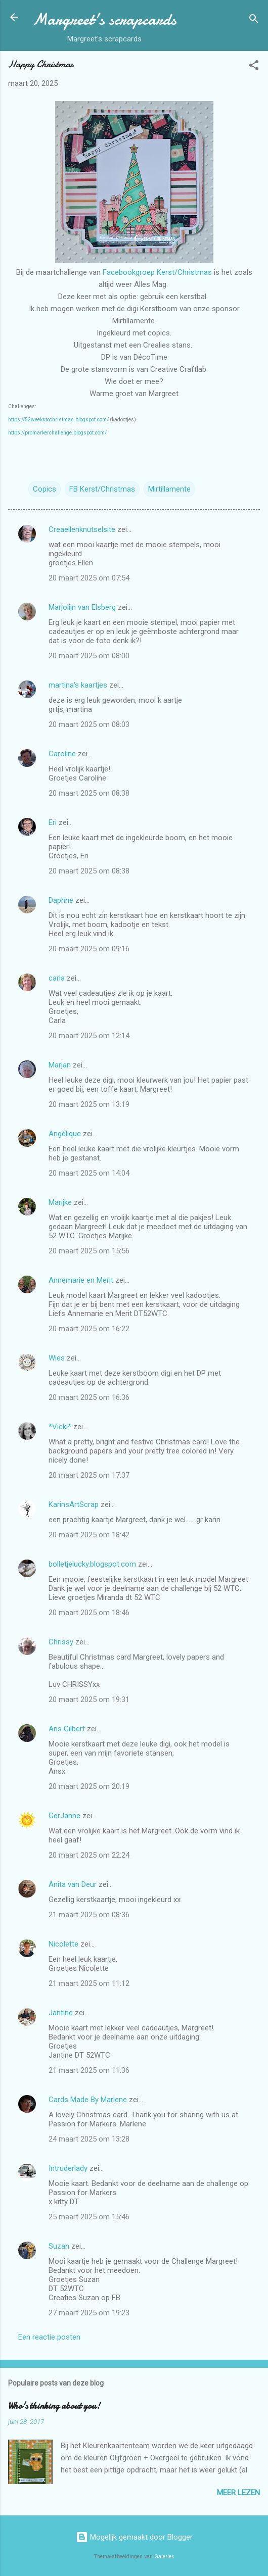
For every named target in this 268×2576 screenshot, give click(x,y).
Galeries (164, 2556)
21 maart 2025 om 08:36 (89, 1914)
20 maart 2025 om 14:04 (89, 1173)
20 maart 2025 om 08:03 (89, 724)
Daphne (61, 900)
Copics (44, 489)
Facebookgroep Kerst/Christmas (157, 272)
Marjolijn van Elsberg (82, 607)
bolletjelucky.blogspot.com (92, 1564)
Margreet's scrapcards (104, 19)
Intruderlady (68, 2168)
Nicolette (63, 1944)
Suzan (59, 2246)
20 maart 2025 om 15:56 (89, 1250)
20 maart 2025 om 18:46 (89, 1612)
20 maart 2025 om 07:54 (89, 577)
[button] (254, 67)
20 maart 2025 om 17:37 (89, 1475)
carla (57, 978)
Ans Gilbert (68, 1728)
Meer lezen (238, 2492)
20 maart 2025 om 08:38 (89, 793)
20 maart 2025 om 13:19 (89, 1104)
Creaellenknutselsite (82, 529)
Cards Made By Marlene (88, 2099)
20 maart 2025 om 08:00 (89, 655)
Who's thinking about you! (54, 2406)
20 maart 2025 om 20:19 (89, 1786)
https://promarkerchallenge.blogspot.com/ (57, 432)
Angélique (66, 1133)
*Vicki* (60, 1426)
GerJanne (64, 1815)
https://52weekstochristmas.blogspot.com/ (58, 419)
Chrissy (61, 1641)
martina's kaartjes (78, 685)
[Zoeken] (254, 20)
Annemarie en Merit (81, 1280)
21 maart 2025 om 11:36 (89, 2070)
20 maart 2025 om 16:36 (89, 1397)
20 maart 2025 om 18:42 (89, 1534)
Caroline (62, 753)
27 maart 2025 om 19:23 (89, 2312)
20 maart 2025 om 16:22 (89, 1328)
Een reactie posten (49, 2337)
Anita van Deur (73, 1884)
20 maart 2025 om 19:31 (89, 1699)
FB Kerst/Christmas (102, 489)
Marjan (61, 1065)
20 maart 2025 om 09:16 (89, 948)
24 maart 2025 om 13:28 (89, 2139)
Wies (57, 1358)
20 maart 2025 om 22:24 (89, 1855)
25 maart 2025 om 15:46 (89, 2216)
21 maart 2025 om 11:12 (89, 1983)
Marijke (60, 1202)
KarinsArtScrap (74, 1504)
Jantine (61, 2012)
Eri (54, 822)
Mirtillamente (169, 489)
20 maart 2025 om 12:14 (89, 1035)
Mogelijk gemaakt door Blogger (134, 2537)
